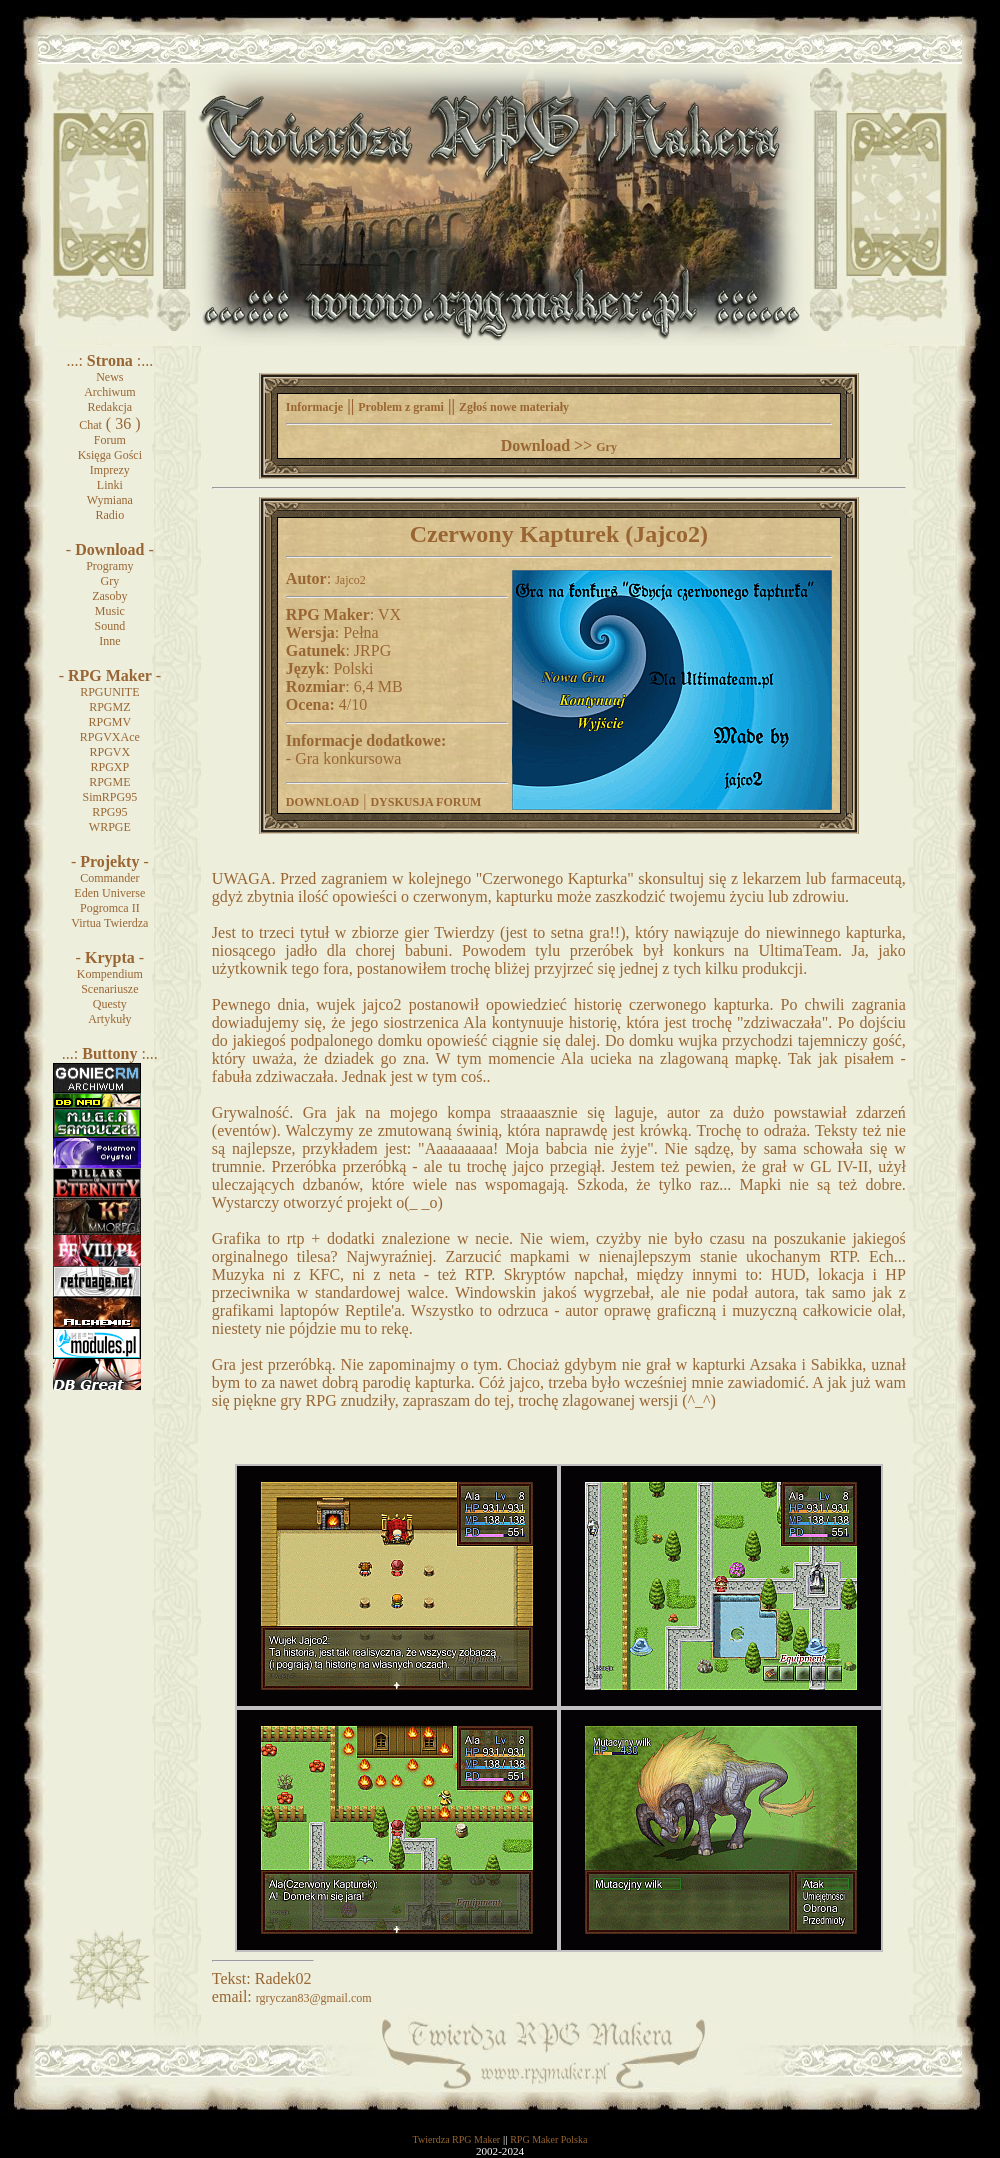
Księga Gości (110, 455)
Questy (110, 1004)
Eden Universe (109, 893)
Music (110, 611)
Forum (110, 440)
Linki (110, 485)
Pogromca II (110, 908)
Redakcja (110, 407)
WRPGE (110, 827)
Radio (110, 515)
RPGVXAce (110, 737)
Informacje (314, 407)
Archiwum (109, 392)
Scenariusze (109, 989)
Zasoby (109, 596)
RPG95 (109, 812)
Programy (109, 566)
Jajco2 (350, 580)
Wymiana (110, 500)
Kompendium (110, 974)
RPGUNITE (109, 692)
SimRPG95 (109, 797)
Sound (109, 626)
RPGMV (109, 722)
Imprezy (110, 470)
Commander (109, 878)
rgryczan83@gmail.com (314, 1998)
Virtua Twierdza (109, 923)
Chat (90, 425)
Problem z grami (401, 407)
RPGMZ (109, 707)
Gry (110, 581)
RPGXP (109, 767)
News (109, 377)
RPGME (109, 782)
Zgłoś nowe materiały (514, 407)
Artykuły (109, 1019)
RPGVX (109, 752)
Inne (109, 641)
